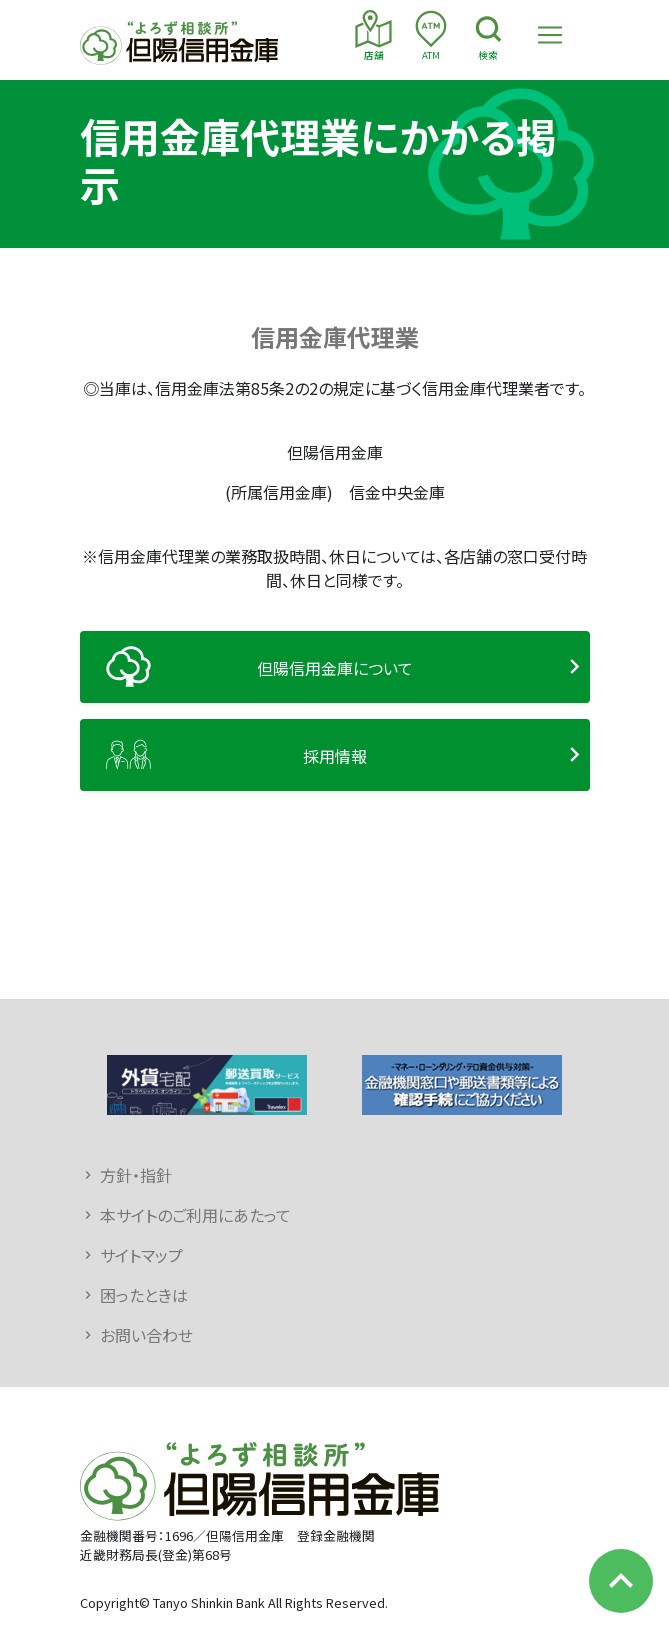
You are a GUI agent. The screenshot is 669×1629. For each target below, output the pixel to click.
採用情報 (335, 756)
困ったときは (144, 1295)
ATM (430, 36)
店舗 (373, 36)
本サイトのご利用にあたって (195, 1215)
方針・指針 (136, 1175)
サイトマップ (141, 1255)
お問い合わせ (146, 1335)
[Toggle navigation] (550, 35)
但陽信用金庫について (335, 668)
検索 (488, 36)
